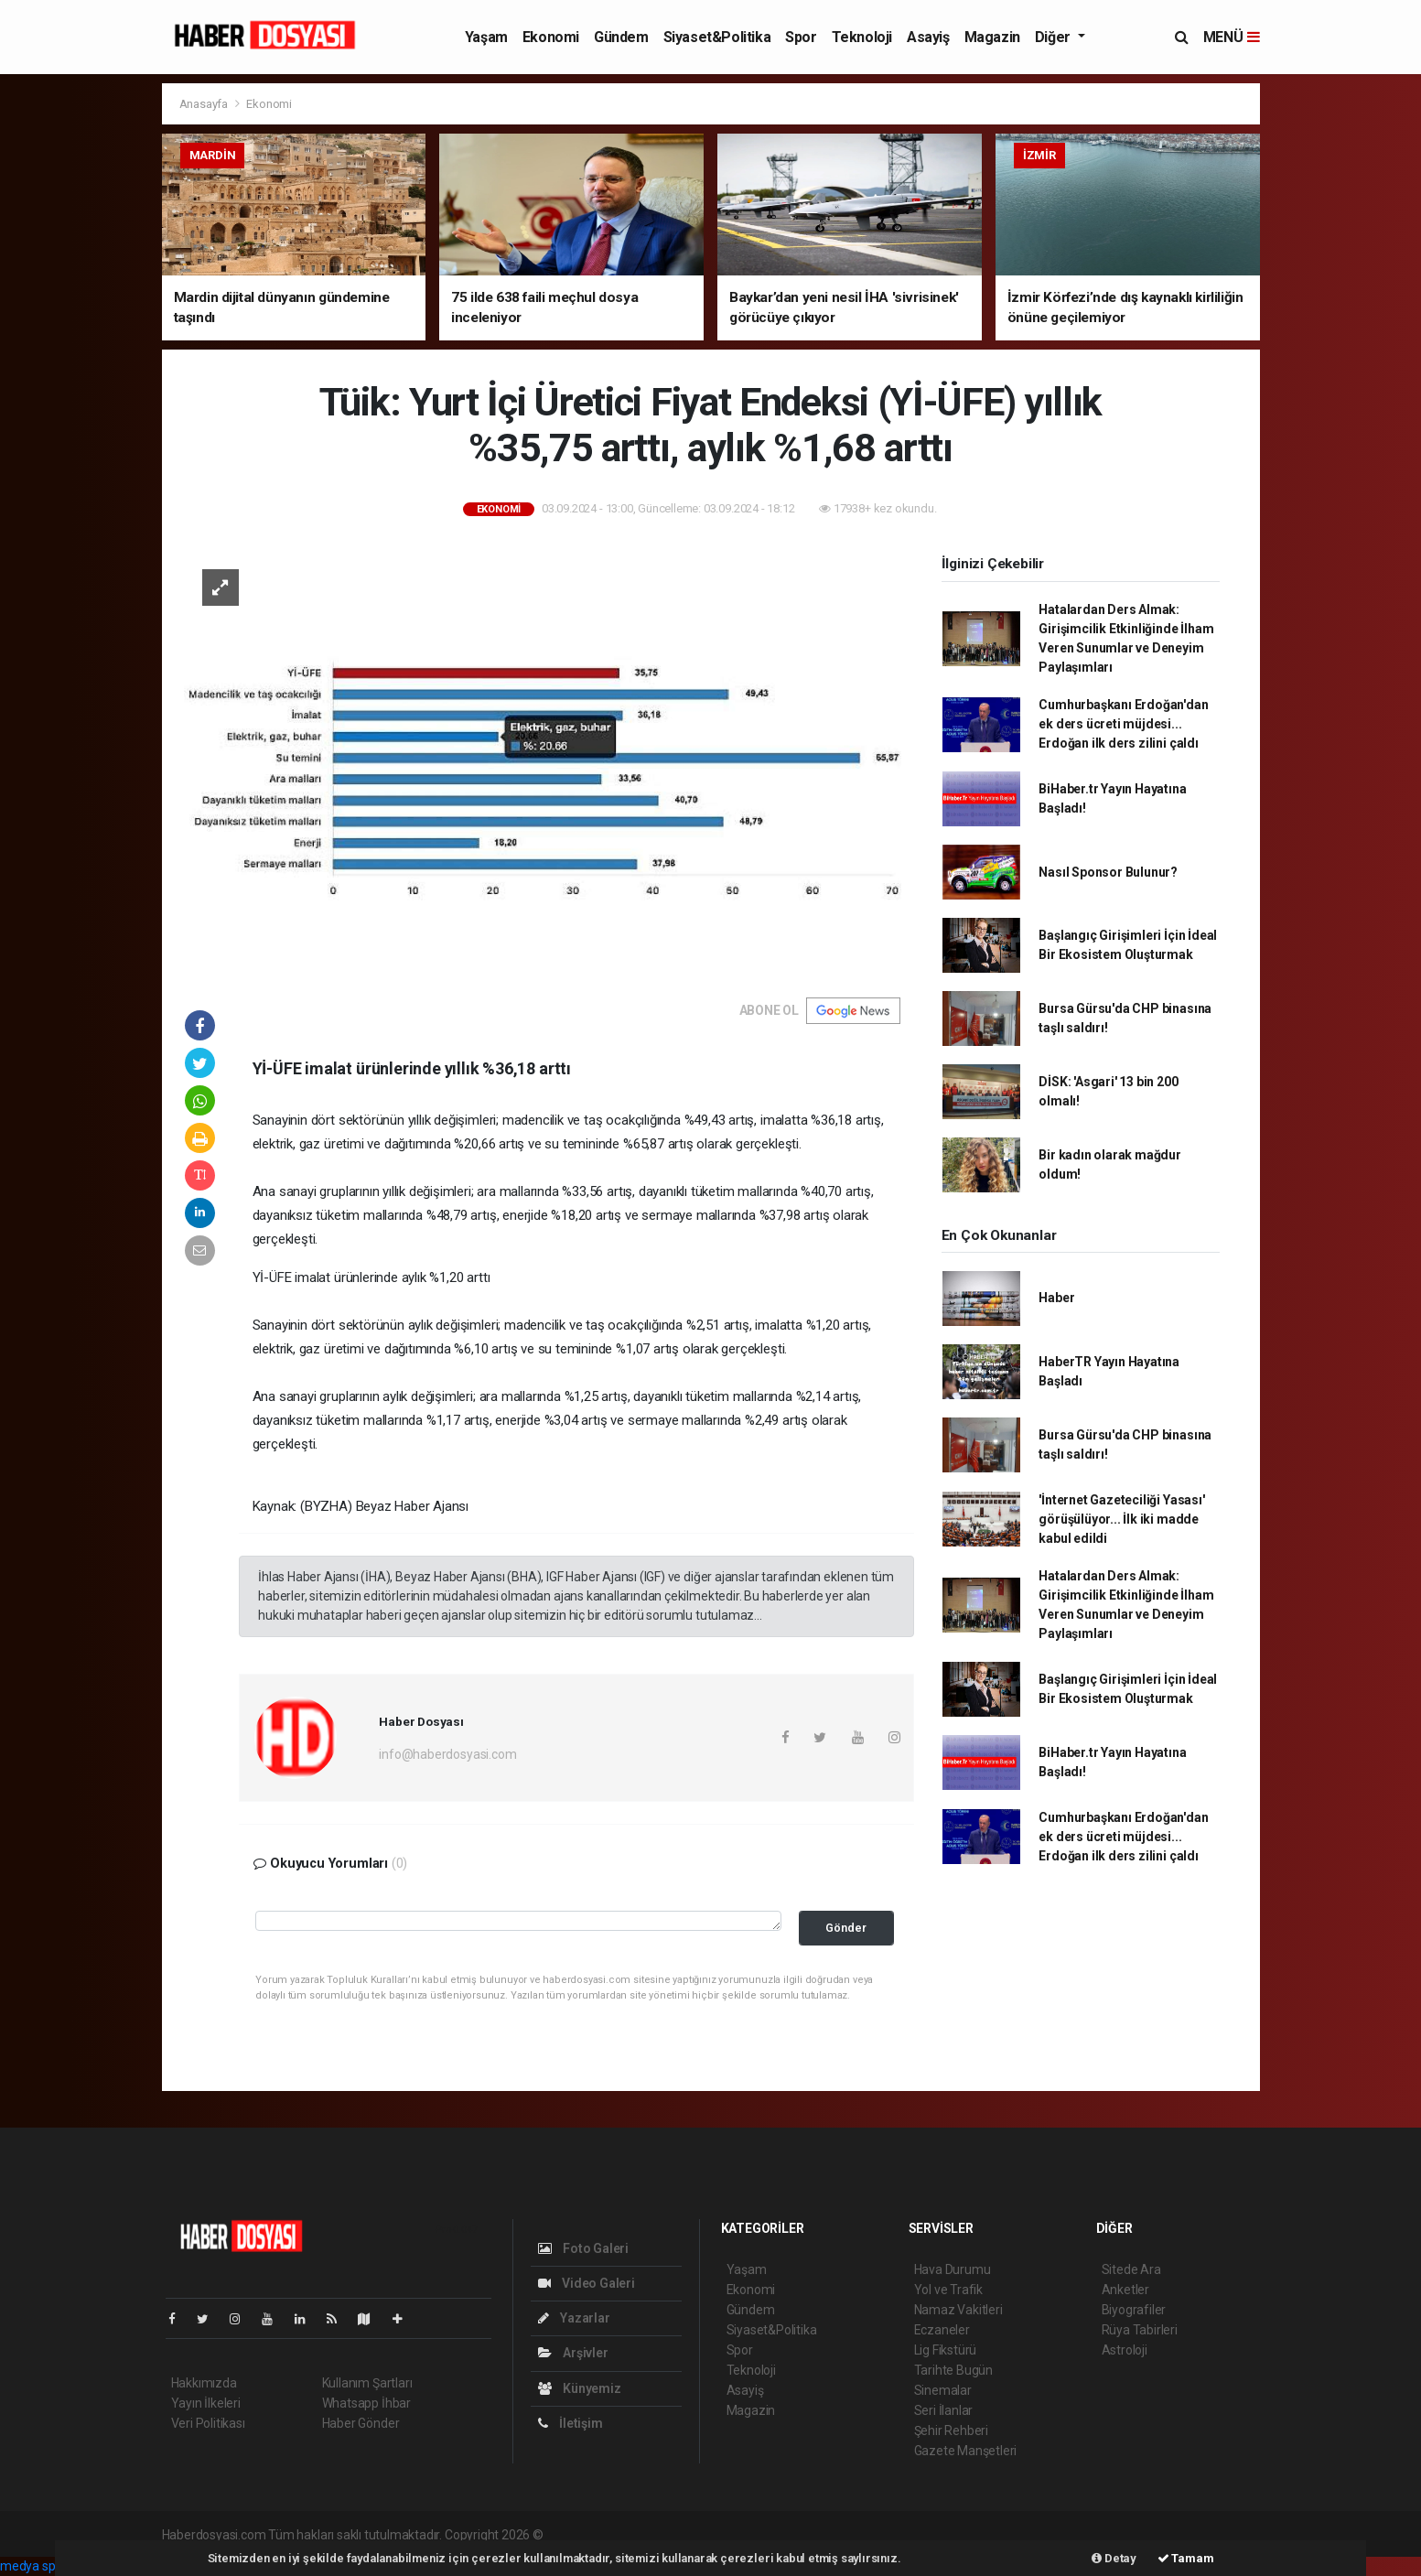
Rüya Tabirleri (1140, 2330)
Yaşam (486, 37)
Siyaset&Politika (717, 37)
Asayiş (928, 37)
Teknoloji (862, 37)
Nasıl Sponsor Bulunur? (1108, 872)
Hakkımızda (204, 2383)
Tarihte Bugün (954, 2370)
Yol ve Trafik (949, 2289)
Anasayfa (205, 104)
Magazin (992, 37)
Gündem (621, 37)
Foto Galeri (584, 2248)
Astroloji (1124, 2350)
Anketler (1125, 2289)
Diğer (1054, 37)
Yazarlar (574, 2318)
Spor (800, 37)
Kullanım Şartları (367, 2383)
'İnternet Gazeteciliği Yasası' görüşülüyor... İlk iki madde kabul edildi (1121, 1519)
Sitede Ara (1131, 2269)
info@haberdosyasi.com (447, 1754)
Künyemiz (579, 2388)
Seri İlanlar (944, 2410)
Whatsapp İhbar (366, 2403)
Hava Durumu (952, 2269)
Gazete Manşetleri (965, 2450)
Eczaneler (942, 2330)
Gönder (846, 1928)
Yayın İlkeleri (206, 2403)
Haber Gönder (361, 2423)
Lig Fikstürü (945, 2350)
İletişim (570, 2423)
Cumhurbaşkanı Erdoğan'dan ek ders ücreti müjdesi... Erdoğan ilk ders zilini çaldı (1123, 723)
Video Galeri (586, 2283)
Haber (1056, 1297)
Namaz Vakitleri (958, 2309)
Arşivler (573, 2352)
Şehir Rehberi (951, 2430)
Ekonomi (550, 37)
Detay (1114, 2558)
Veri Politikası (208, 2423)
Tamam (1185, 2558)
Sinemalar (943, 2390)
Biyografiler (1134, 2309)
